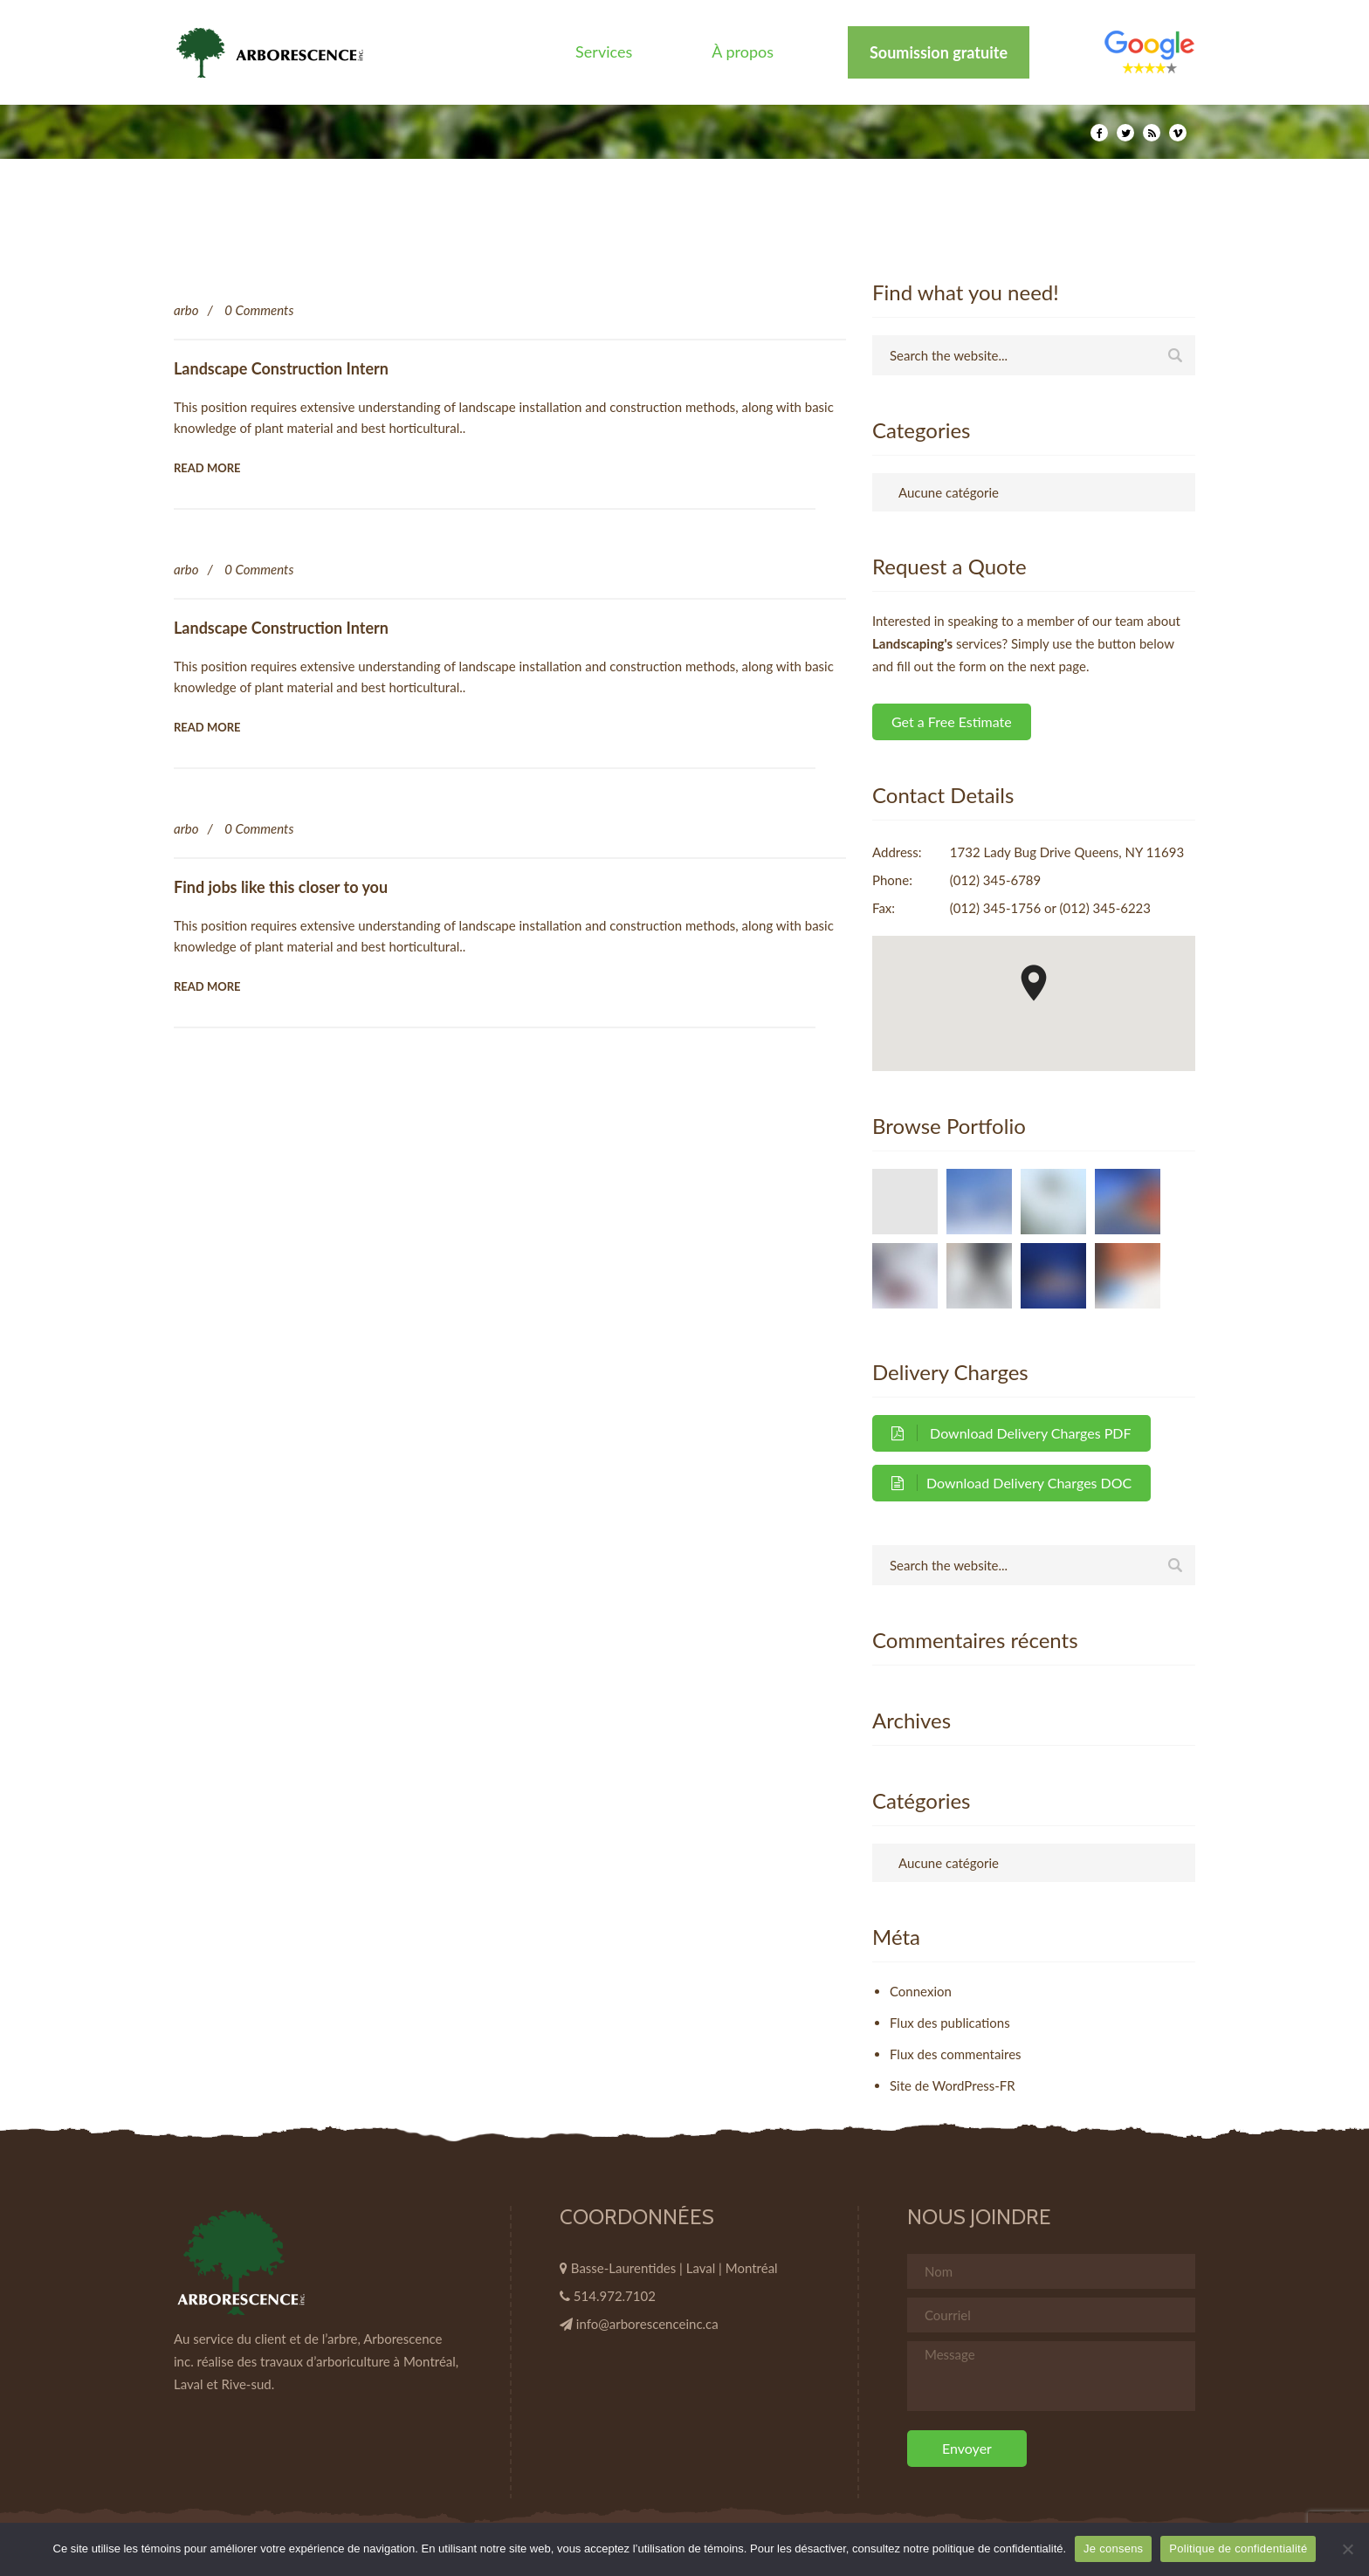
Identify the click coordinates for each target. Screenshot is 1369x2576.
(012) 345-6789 (995, 880)
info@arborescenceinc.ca (647, 2324)
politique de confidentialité (997, 2548)
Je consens (1113, 2548)
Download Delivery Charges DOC (1011, 1482)
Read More (207, 468)
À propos (743, 51)
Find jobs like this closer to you (281, 886)
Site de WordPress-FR (952, 2085)
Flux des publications (950, 2022)
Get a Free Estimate (951, 721)
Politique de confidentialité (1238, 2548)
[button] (1034, 983)
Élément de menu (1149, 52)
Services (603, 51)
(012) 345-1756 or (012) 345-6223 (1050, 908)
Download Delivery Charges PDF (1011, 1433)
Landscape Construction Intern (281, 368)
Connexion (921, 1991)
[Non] (1347, 2549)
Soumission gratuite (939, 52)
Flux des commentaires (956, 2054)
